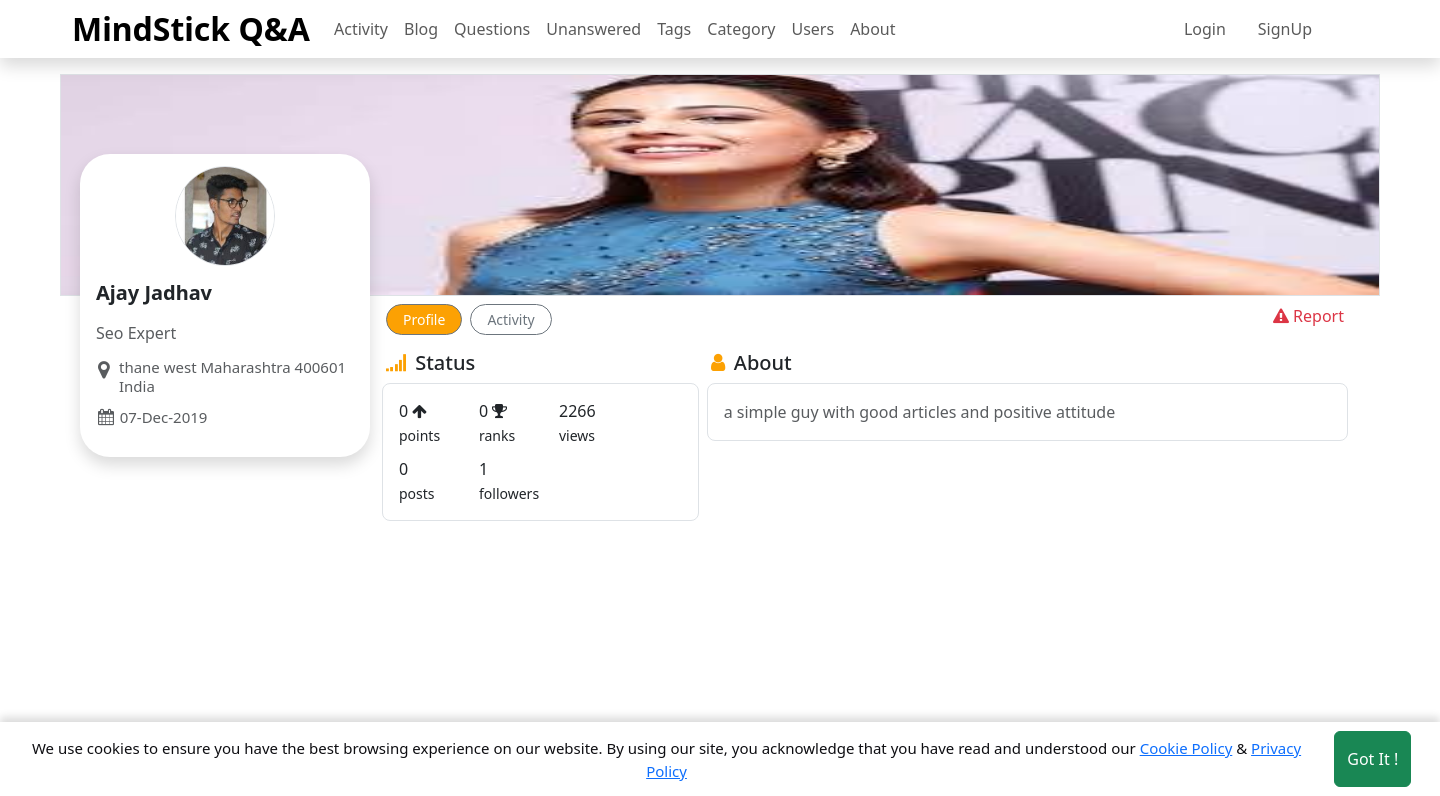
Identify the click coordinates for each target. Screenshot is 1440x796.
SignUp (1285, 29)
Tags (674, 29)
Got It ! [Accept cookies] (1372, 759)
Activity (361, 29)
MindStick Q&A (191, 28)
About (872, 29)
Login (1205, 29)
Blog (421, 29)
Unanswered (593, 29)
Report (1306, 316)
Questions (492, 29)
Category (741, 29)
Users (812, 29)
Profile (424, 319)
